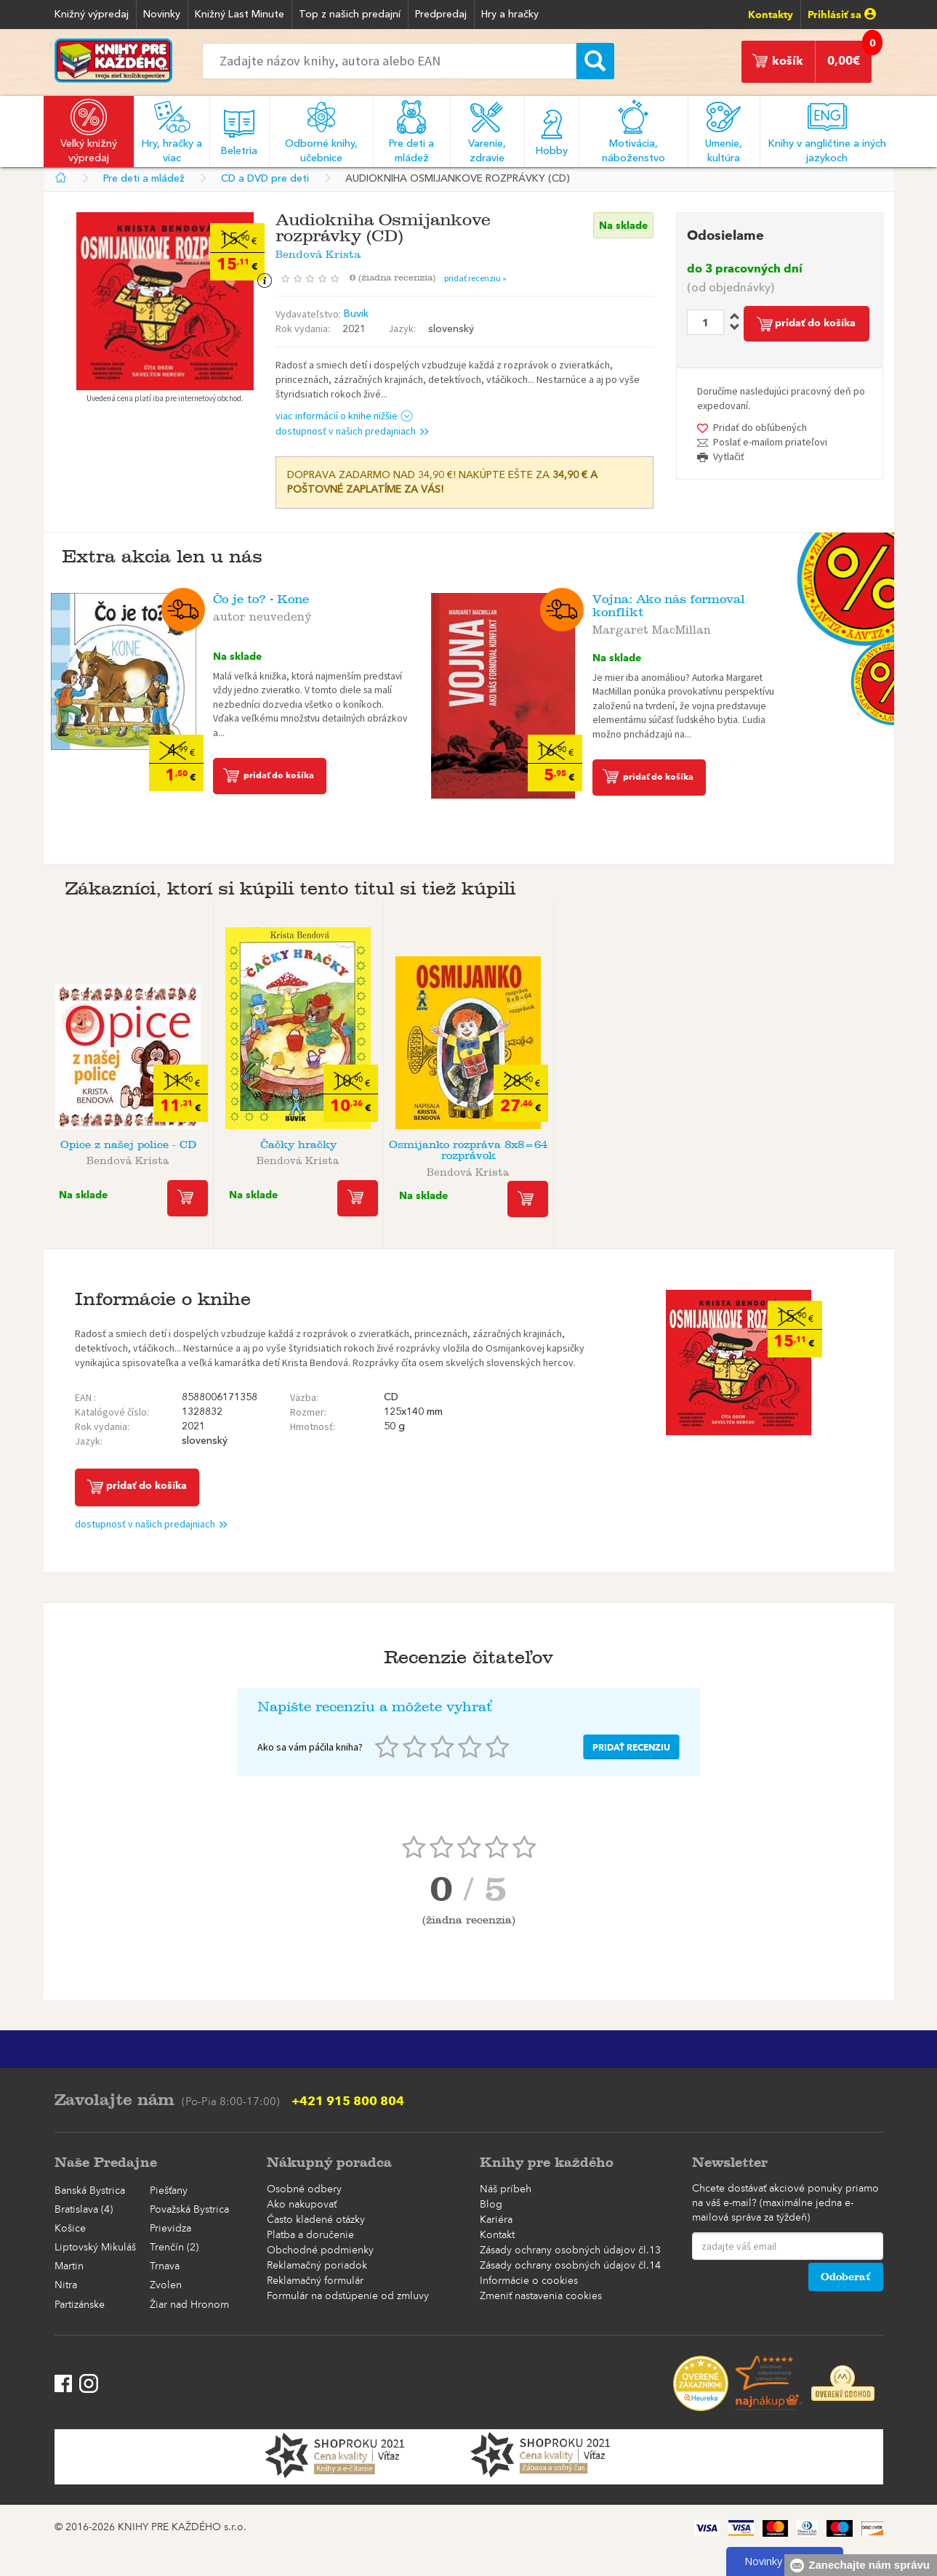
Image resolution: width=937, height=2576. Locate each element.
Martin (69, 2266)
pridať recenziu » (475, 277)
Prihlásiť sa (842, 14)
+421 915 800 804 (347, 2100)
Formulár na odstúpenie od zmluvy (348, 2296)
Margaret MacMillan (651, 627)
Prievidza (170, 2229)
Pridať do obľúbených (760, 427)
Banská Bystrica (90, 2191)
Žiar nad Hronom (189, 2305)
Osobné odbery (304, 2189)
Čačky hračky (298, 1145)
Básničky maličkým (638, 1145)
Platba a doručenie (310, 2235)
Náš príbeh (505, 2189)
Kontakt (497, 2235)
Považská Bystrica (189, 2210)
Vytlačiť (728, 456)
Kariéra (496, 2220)
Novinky (161, 14)
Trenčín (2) (174, 2247)
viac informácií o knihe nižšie (344, 415)
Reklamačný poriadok (317, 2266)
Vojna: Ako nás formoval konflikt (668, 605)
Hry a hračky (510, 14)
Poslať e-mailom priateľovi (770, 441)
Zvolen (166, 2285)
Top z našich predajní (350, 14)
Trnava (165, 2266)
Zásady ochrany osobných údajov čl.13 (570, 2250)
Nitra (66, 2285)
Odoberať (846, 2277)
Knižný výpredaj (92, 14)
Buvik (356, 314)
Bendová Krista (318, 252)
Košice (70, 2229)
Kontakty (770, 14)
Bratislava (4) (84, 2210)
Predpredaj (441, 14)
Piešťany (169, 2191)
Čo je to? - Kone (261, 599)
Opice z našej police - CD (128, 1145)
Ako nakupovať (302, 2205)
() (396, 277)
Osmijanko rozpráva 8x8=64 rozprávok (468, 1150)
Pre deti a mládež (144, 179)
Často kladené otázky (316, 2220)
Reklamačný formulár (315, 2281)
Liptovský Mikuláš (95, 2247)
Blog (491, 2205)
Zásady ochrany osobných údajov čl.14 (570, 2266)
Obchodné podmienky (320, 2250)
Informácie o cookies (529, 2281)
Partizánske (80, 2305)
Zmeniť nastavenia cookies (541, 2296)
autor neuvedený (262, 614)
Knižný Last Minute (239, 14)
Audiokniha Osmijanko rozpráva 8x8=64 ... (809, 1150)
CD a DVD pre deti (265, 179)
